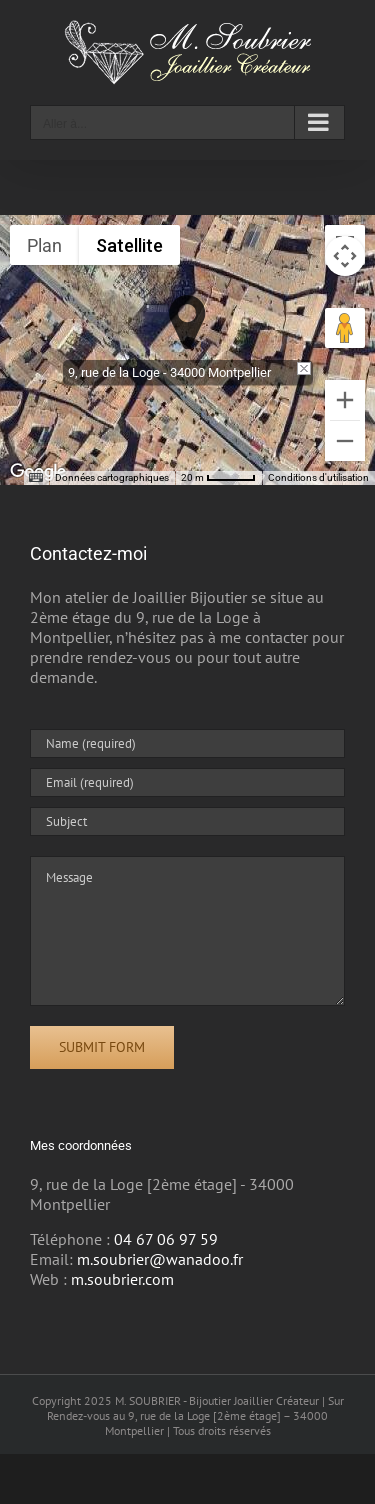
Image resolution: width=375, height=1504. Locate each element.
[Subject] (187, 821)
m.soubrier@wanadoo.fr (160, 1259)
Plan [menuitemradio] (44, 245)
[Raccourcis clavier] (36, 478)
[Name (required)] (187, 743)
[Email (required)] (187, 782)
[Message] (187, 931)
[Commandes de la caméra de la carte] (345, 256)
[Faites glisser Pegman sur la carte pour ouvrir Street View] (345, 328)
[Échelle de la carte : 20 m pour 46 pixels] (218, 478)
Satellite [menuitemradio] (129, 245)
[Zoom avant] (345, 400)
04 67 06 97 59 (166, 1239)
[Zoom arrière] (345, 441)
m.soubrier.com (122, 1279)
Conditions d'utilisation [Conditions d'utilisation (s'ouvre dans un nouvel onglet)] (318, 477)
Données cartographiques (112, 477)
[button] (187, 322)
